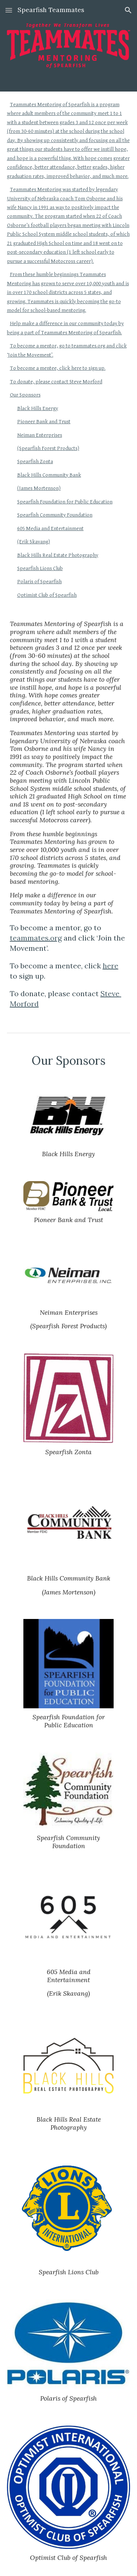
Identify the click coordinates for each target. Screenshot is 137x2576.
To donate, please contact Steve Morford (56, 382)
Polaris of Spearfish (39, 581)
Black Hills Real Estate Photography (57, 555)
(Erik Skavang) (33, 542)
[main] (68, 814)
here (110, 965)
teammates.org (36, 937)
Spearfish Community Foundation (54, 515)
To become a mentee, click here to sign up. (58, 368)
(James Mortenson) (39, 488)
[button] (9, 10)
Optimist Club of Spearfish (47, 595)
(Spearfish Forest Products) (48, 448)
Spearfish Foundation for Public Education (65, 502)
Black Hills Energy (37, 408)
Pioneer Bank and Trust (44, 421)
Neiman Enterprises (39, 435)
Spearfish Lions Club (40, 568)
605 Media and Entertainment (50, 528)
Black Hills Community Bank (49, 475)
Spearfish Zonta (35, 461)
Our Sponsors (25, 395)
